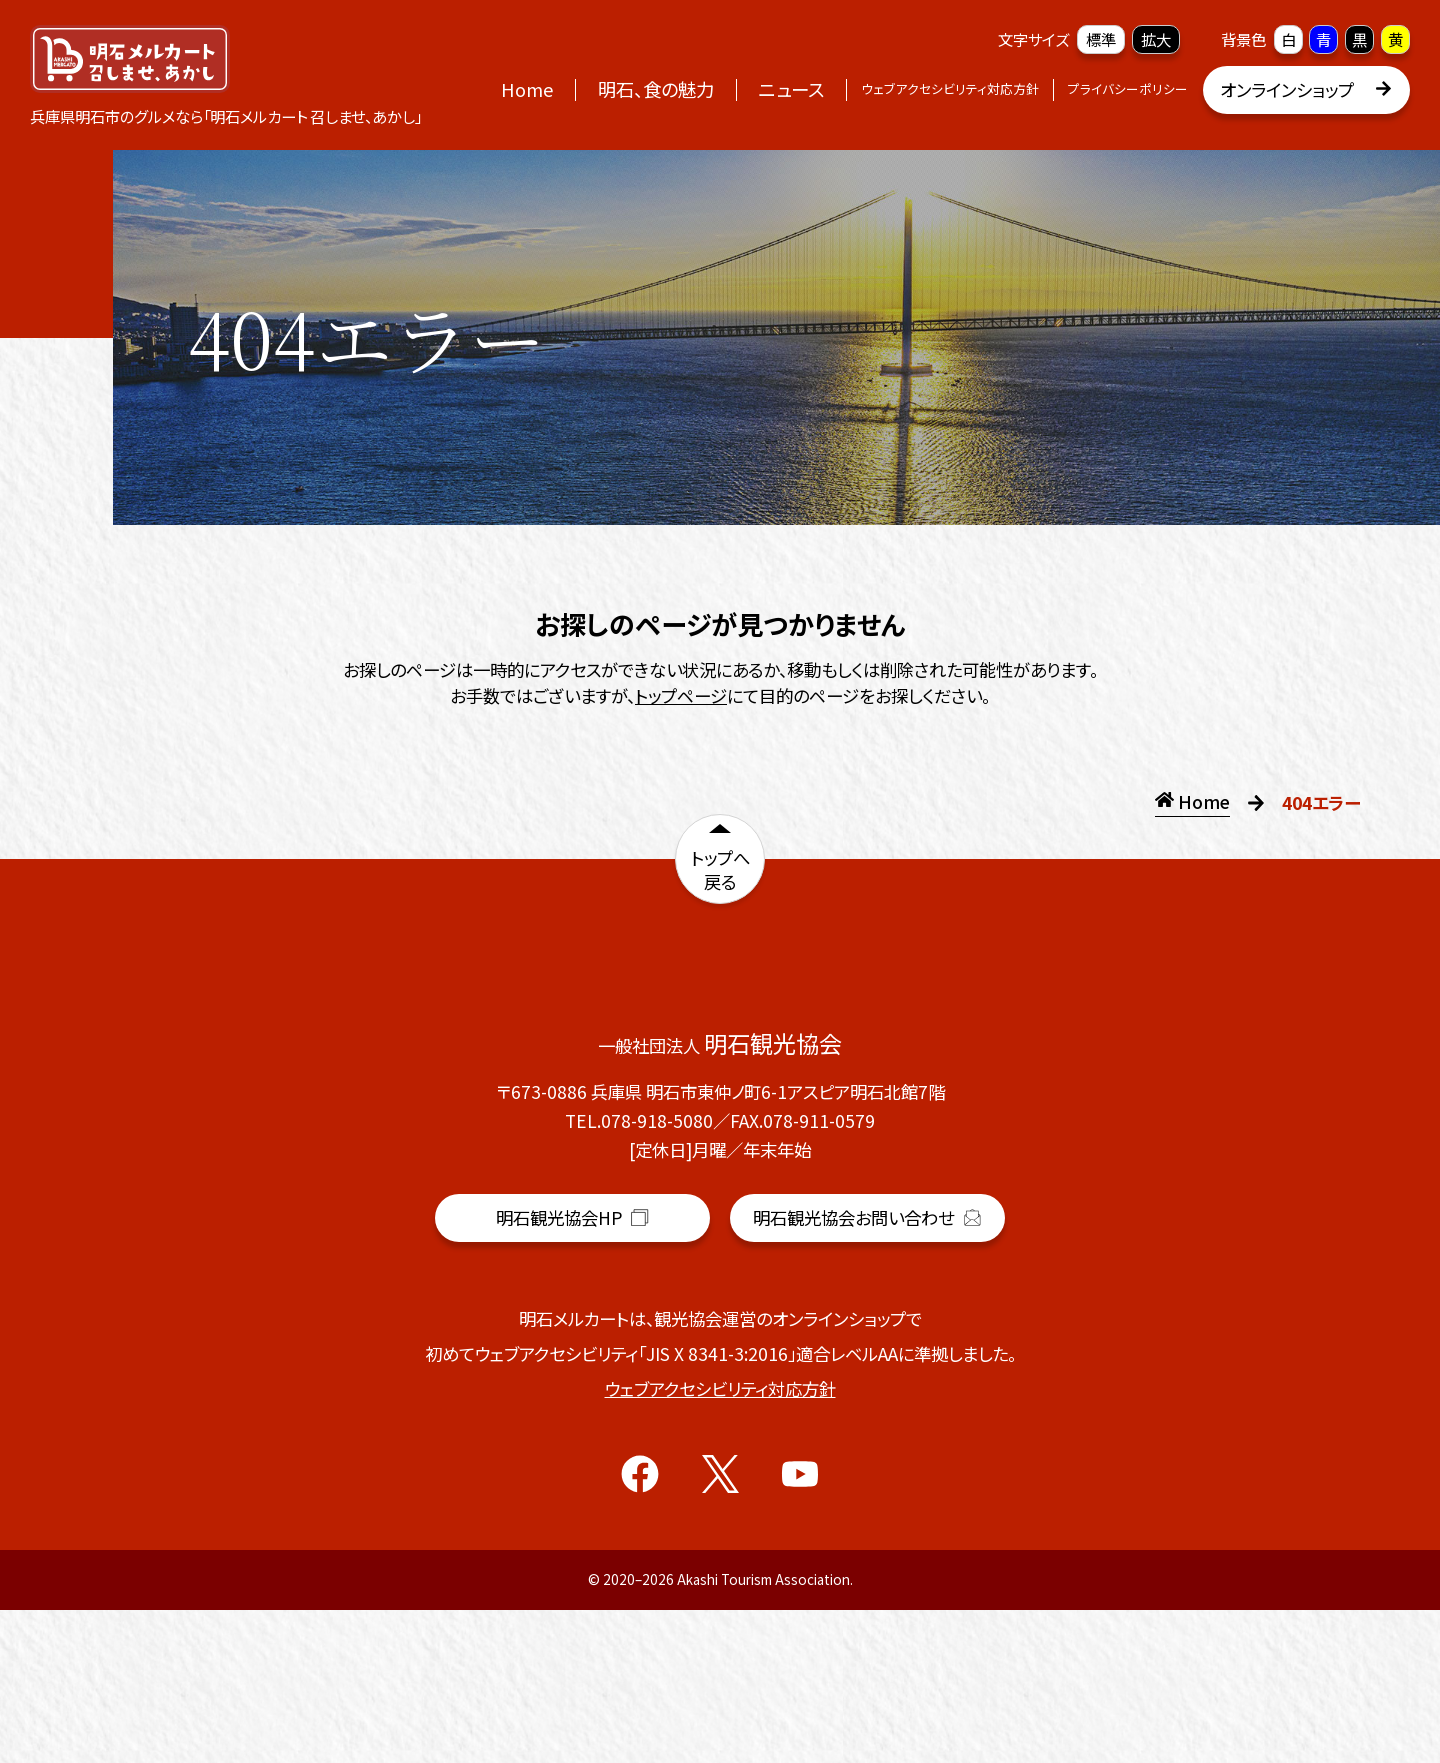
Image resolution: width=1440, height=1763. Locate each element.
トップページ (681, 695)
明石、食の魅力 (656, 89)
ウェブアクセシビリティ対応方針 (950, 88)
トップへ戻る (720, 874)
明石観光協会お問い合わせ (867, 1371)
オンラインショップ (1306, 89)
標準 (1101, 39)
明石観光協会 (572, 1376)
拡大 (1156, 39)
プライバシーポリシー (1128, 88)
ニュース (791, 89)
